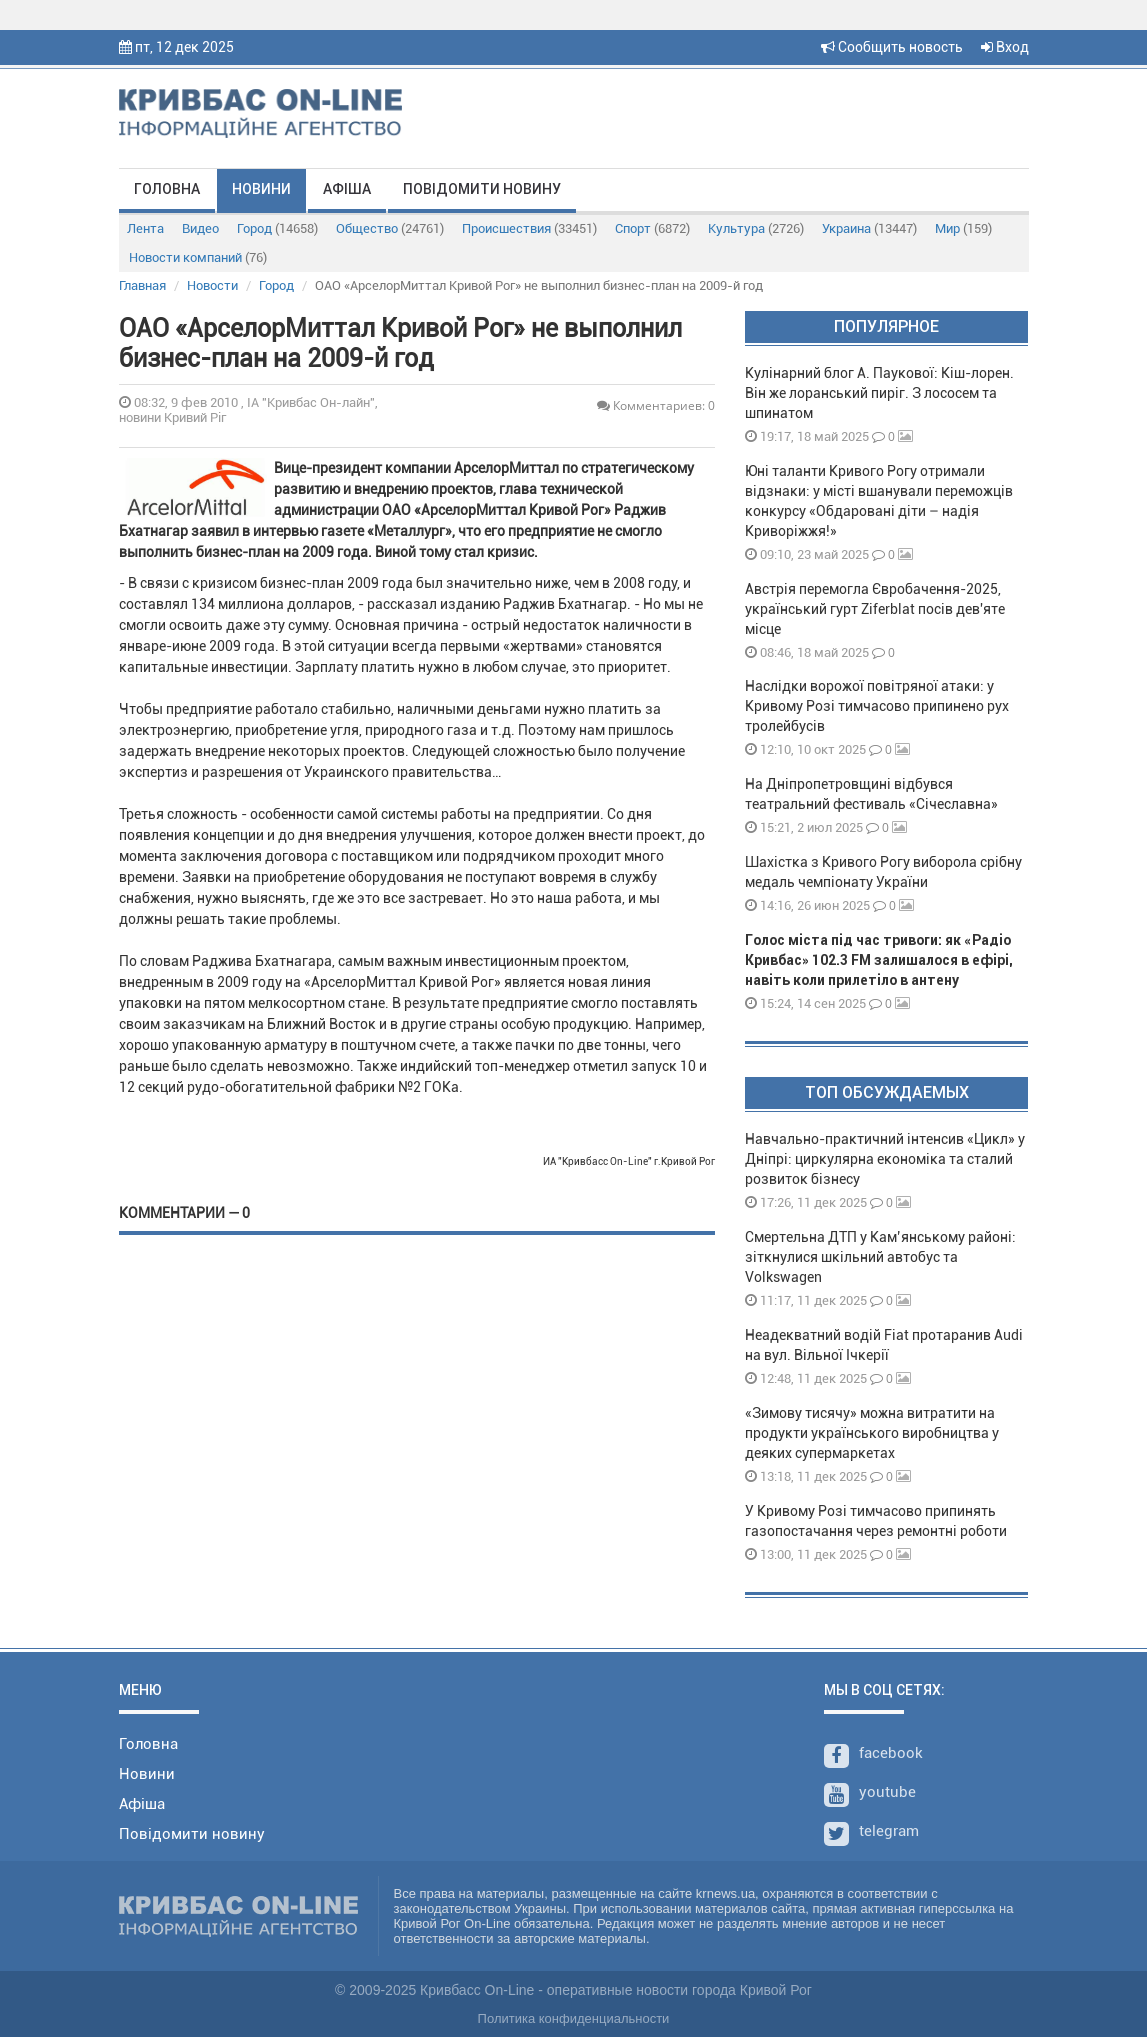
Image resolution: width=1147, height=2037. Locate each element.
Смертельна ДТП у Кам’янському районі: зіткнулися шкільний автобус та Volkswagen (880, 1257)
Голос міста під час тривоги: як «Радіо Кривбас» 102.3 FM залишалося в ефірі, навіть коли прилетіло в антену (879, 960)
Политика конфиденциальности (574, 2018)
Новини (261, 189)
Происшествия (529, 228)
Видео (200, 228)
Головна (167, 189)
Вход (1005, 47)
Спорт (652, 228)
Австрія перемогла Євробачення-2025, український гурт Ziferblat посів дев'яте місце (875, 609)
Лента (145, 228)
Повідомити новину (482, 189)
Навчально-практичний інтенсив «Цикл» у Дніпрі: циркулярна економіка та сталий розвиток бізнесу (885, 1159)
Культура (756, 228)
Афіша (347, 189)
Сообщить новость (892, 47)
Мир (963, 228)
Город (277, 228)
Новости (212, 285)
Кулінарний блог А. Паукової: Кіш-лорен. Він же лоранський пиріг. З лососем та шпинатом (879, 393)
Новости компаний (198, 257)
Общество (390, 228)
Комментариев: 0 (656, 405)
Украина (869, 228)
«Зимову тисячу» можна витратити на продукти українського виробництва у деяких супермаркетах (872, 1433)
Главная (142, 285)
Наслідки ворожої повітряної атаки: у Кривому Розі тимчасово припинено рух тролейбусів (877, 706)
